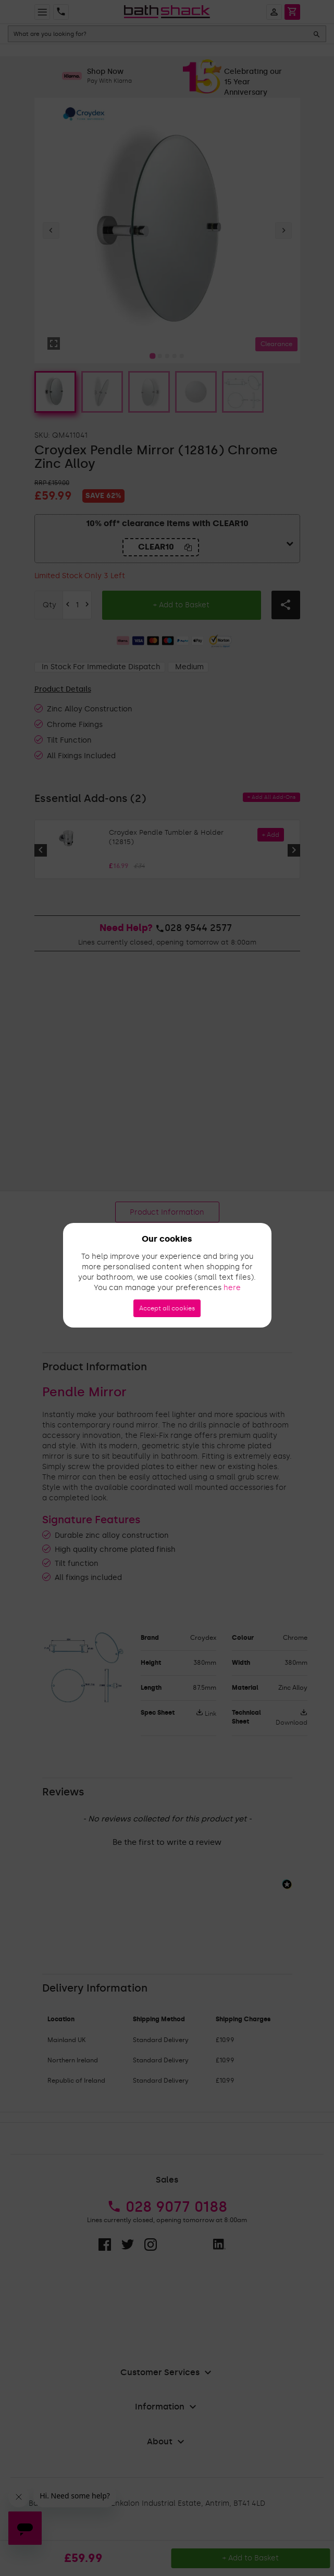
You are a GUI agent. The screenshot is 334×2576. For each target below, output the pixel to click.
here (232, 1287)
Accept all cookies (167, 1308)
